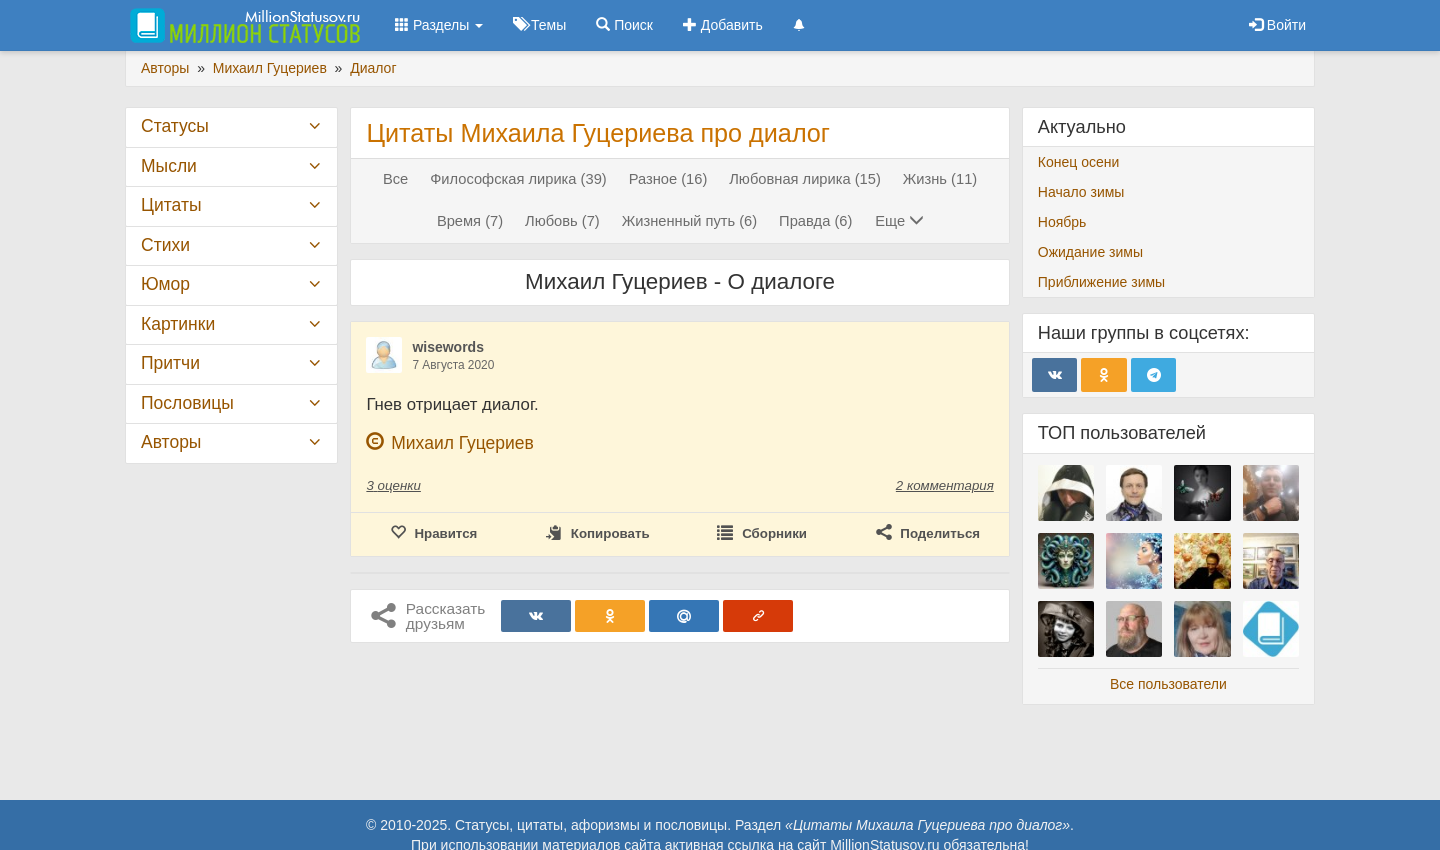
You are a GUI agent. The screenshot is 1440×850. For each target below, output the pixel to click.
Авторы (171, 442)
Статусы (175, 126)
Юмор (165, 284)
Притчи (170, 363)
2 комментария (945, 485)
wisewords (448, 347)
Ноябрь (1062, 222)
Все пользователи (1168, 684)
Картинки (178, 324)
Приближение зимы (1101, 282)
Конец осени (1079, 162)
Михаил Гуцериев (462, 443)
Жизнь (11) (940, 179)
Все (395, 179)
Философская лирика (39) (518, 179)
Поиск (624, 25)
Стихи (165, 245)
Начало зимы (1081, 192)
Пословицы (187, 403)
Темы (539, 25)
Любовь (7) (562, 221)
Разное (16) (668, 179)
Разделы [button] (439, 25)
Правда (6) (815, 221)
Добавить (723, 25)
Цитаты (171, 205)
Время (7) (470, 221)
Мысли (169, 166)
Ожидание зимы (1090, 252)
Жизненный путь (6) (690, 221)
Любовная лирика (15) (805, 179)
